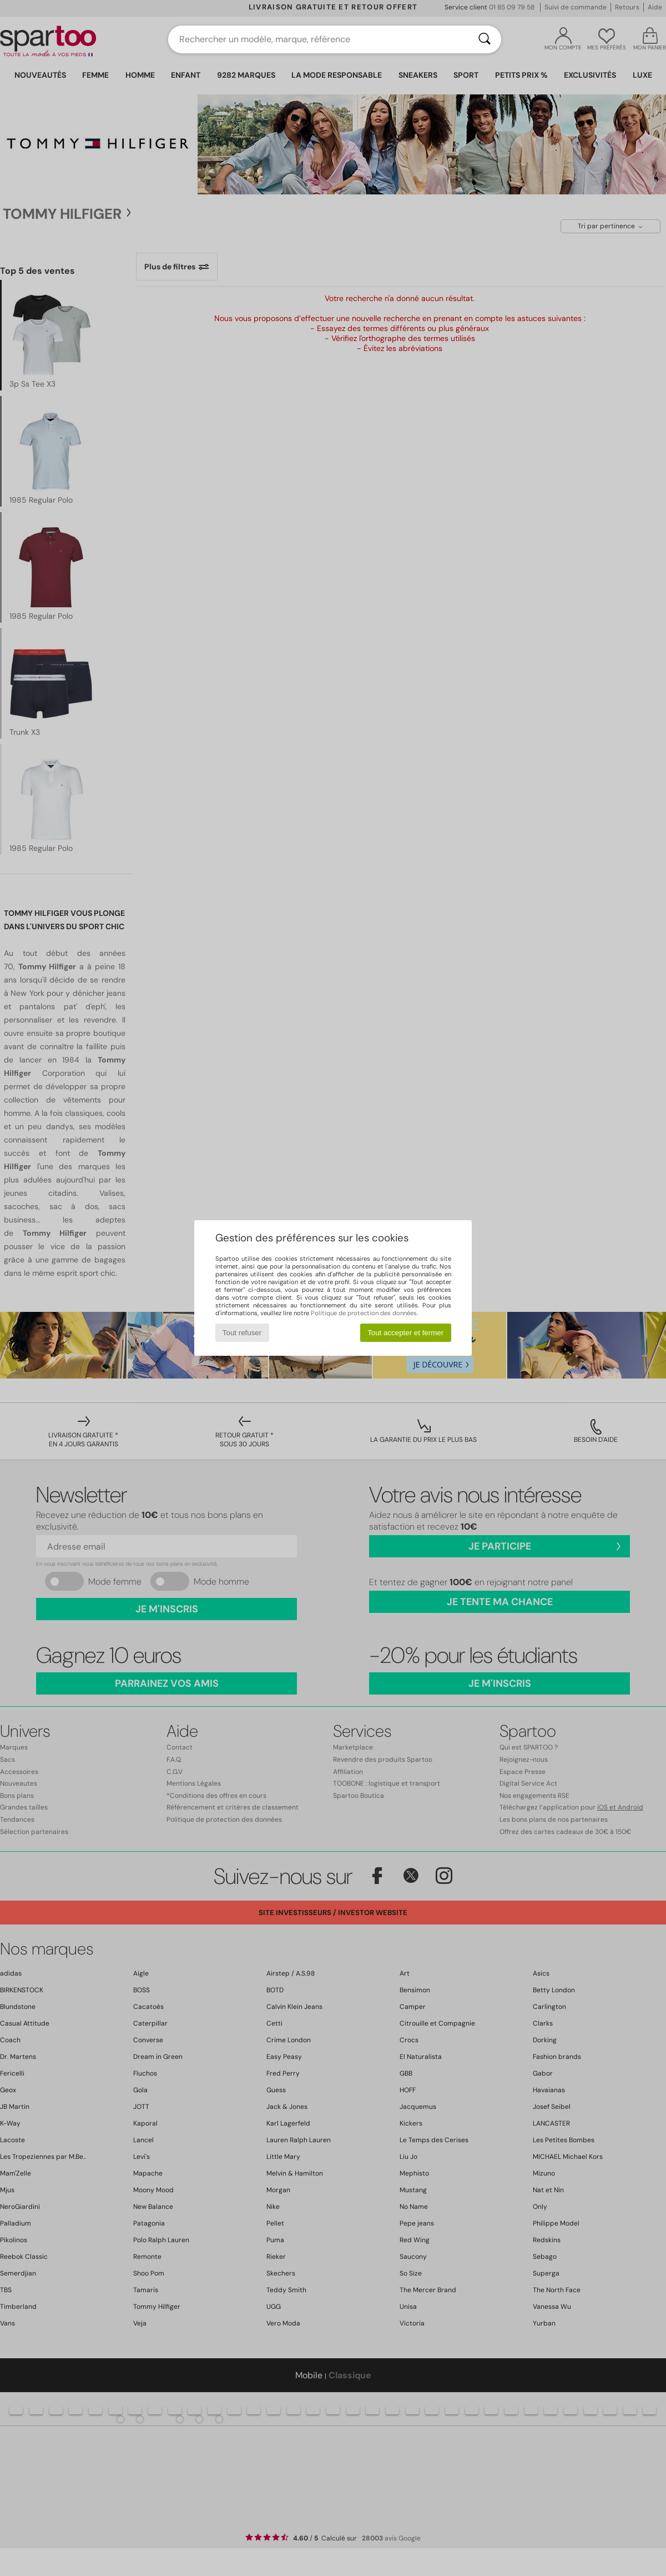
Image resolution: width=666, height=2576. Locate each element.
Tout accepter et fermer (405, 1333)
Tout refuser (242, 1333)
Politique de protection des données (364, 1313)
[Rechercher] (484, 39)
